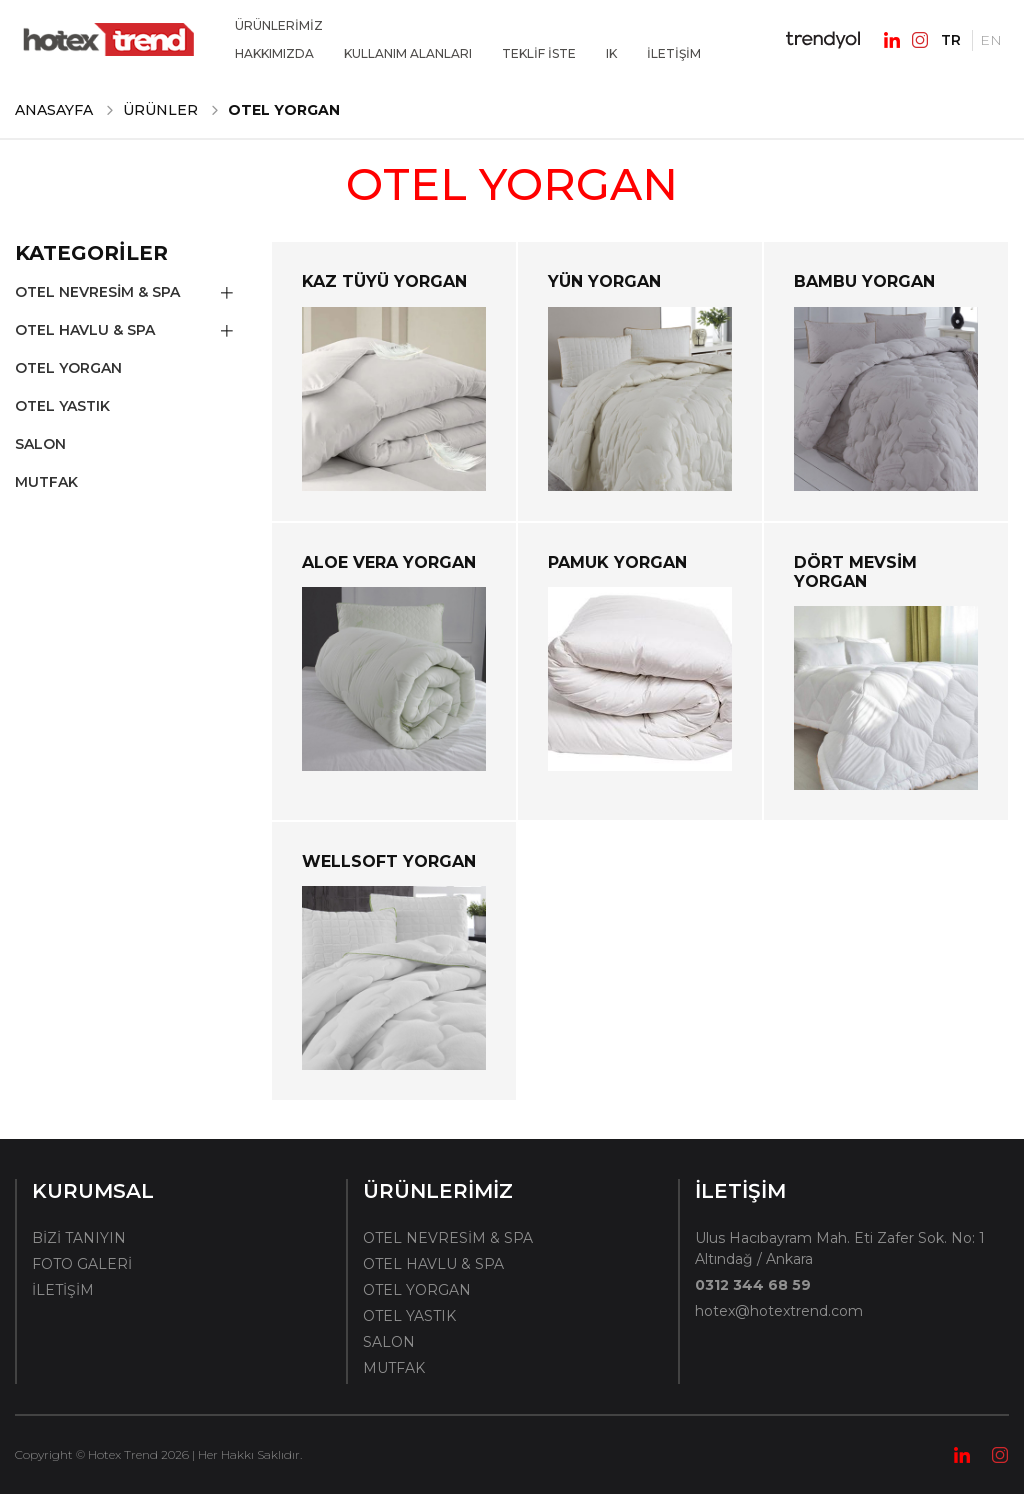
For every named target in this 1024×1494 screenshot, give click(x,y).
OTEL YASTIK (62, 406)
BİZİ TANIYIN (79, 1238)
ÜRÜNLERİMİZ (279, 25)
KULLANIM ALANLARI (408, 53)
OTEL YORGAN (68, 368)
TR (951, 40)
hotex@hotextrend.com (779, 1311)
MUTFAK (46, 482)
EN (991, 40)
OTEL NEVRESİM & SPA (97, 292)
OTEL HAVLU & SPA (85, 330)
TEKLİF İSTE (539, 53)
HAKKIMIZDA (274, 53)
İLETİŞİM (674, 53)
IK (611, 53)
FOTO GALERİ (82, 1264)
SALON (40, 444)
